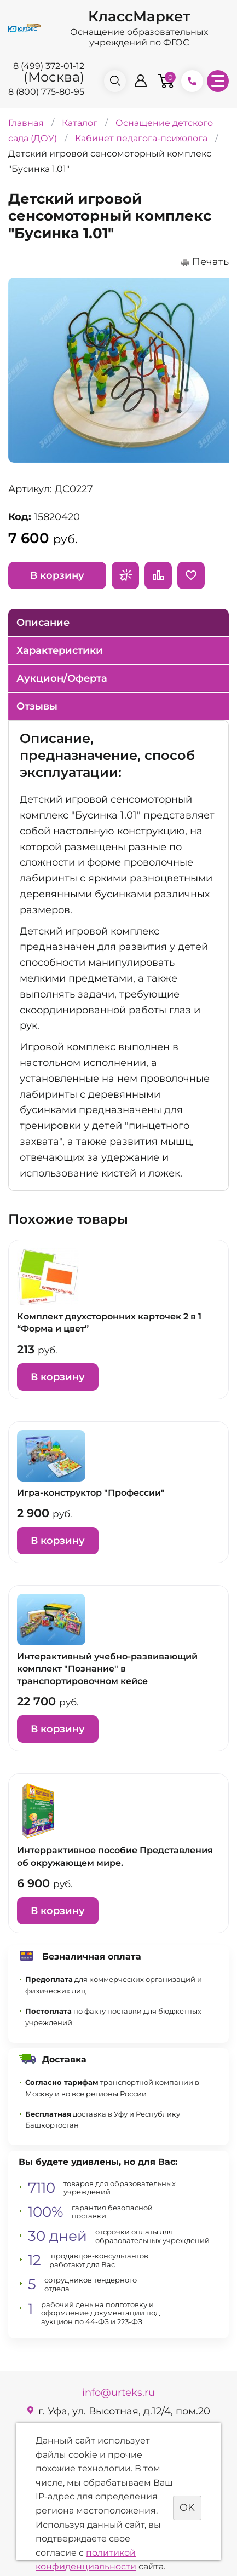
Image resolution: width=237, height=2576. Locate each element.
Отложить (191, 575)
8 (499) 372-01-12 (48, 66)
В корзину (57, 575)
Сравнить (158, 575)
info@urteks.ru (118, 2393)
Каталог (79, 122)
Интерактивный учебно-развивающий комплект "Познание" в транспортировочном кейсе (107, 1668)
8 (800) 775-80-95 (46, 92)
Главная (26, 122)
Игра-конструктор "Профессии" (91, 1493)
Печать (210, 262)
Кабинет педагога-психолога (141, 138)
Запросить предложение (125, 575)
